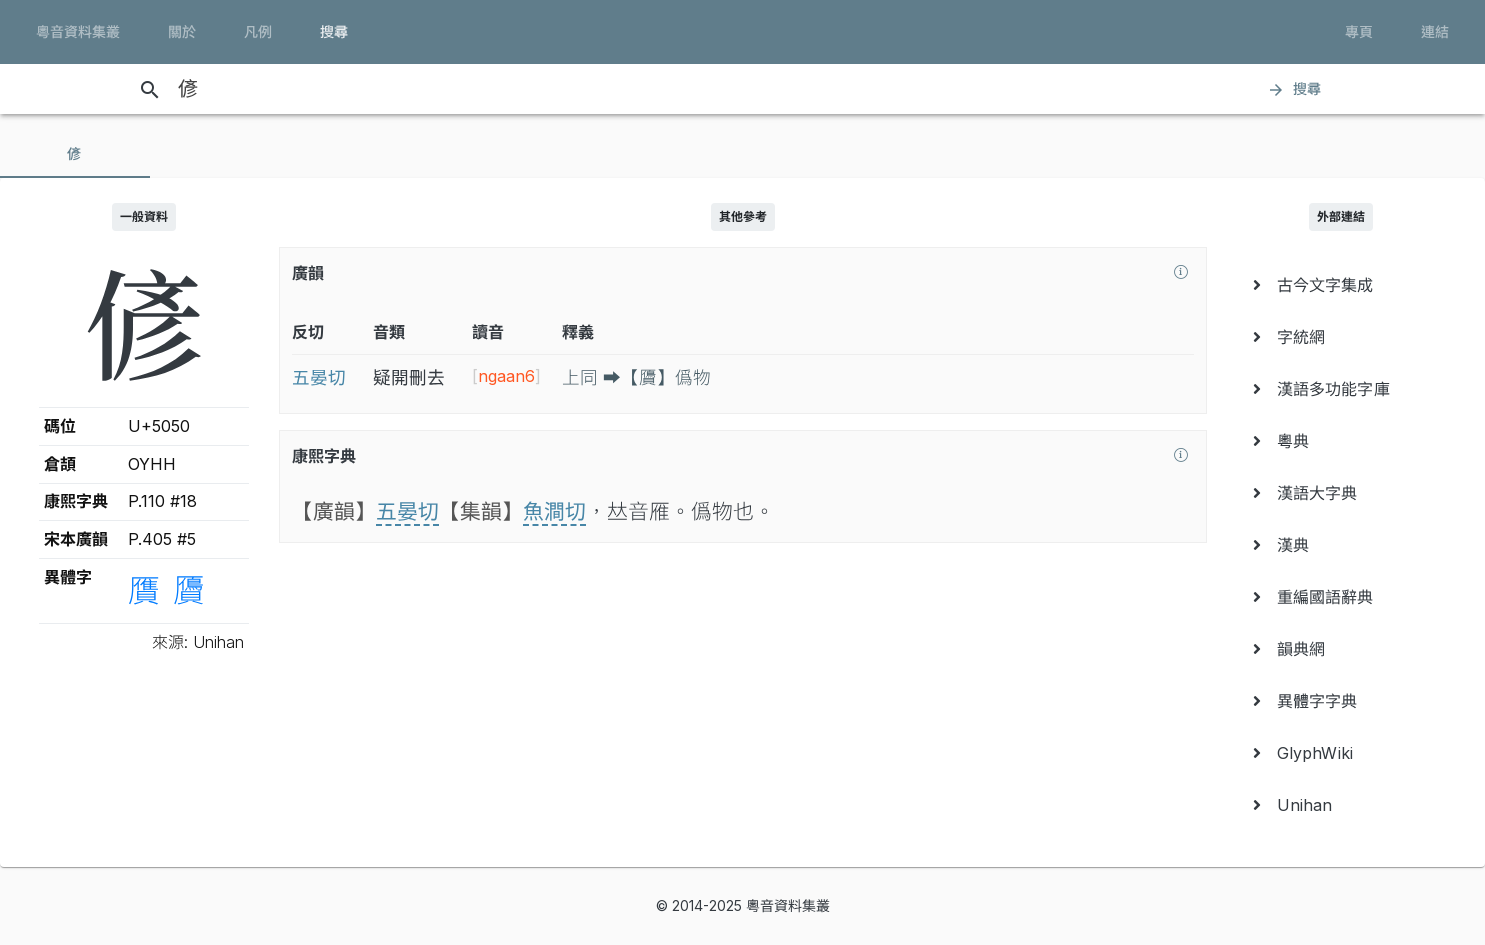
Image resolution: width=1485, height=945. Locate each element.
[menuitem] (1342, 285)
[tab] (75, 154)
